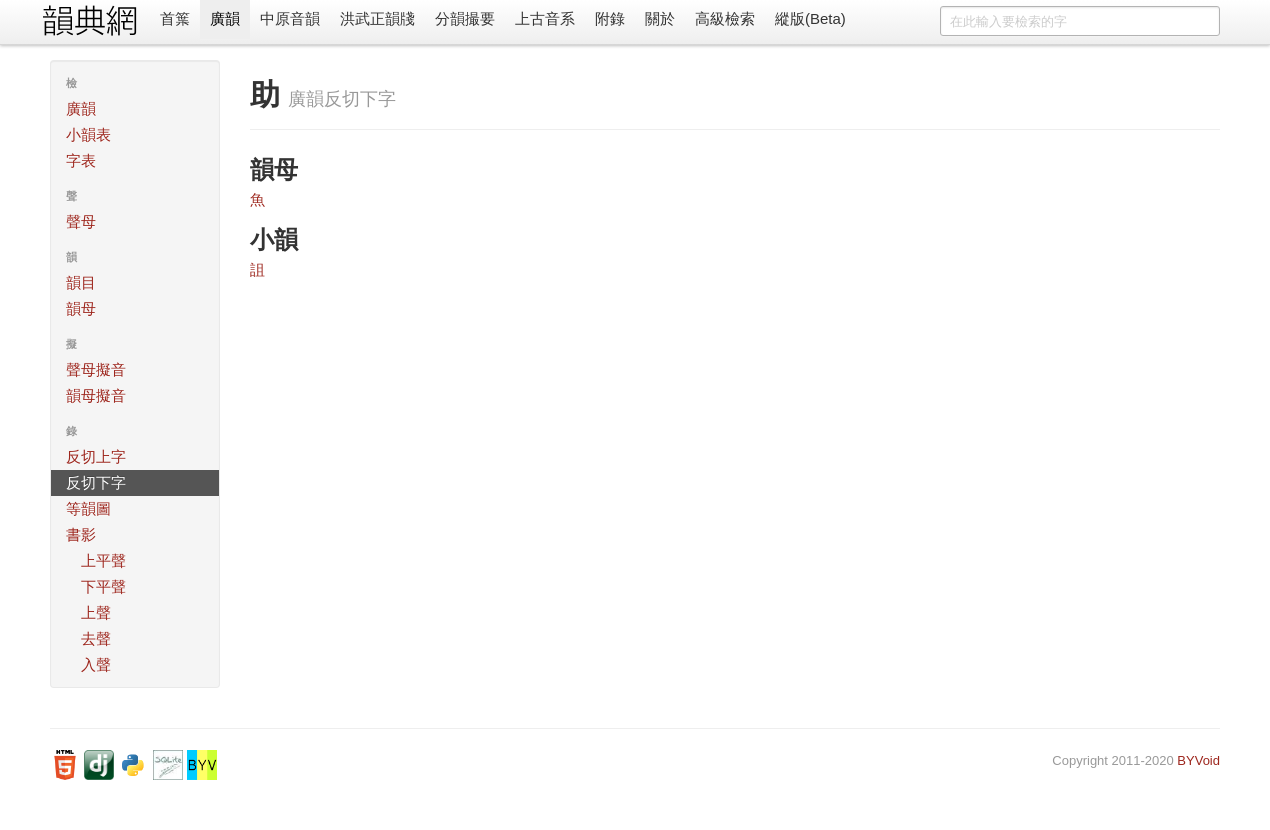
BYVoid (1198, 760)
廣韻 (225, 18)
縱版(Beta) (810, 18)
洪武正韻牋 (377, 18)
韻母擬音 (96, 395)
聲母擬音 (96, 369)
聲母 (81, 221)
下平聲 (103, 586)
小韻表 (88, 134)
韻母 (81, 308)
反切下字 (96, 482)
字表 (81, 160)
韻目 (81, 282)
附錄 (610, 18)
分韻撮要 (465, 18)
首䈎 (175, 18)
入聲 (96, 664)
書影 (81, 534)
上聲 (96, 612)
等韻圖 (88, 508)
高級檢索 (725, 18)
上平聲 (103, 560)
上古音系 (545, 18)
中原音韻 (290, 18)
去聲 (96, 638)
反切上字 (96, 456)
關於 (660, 18)
